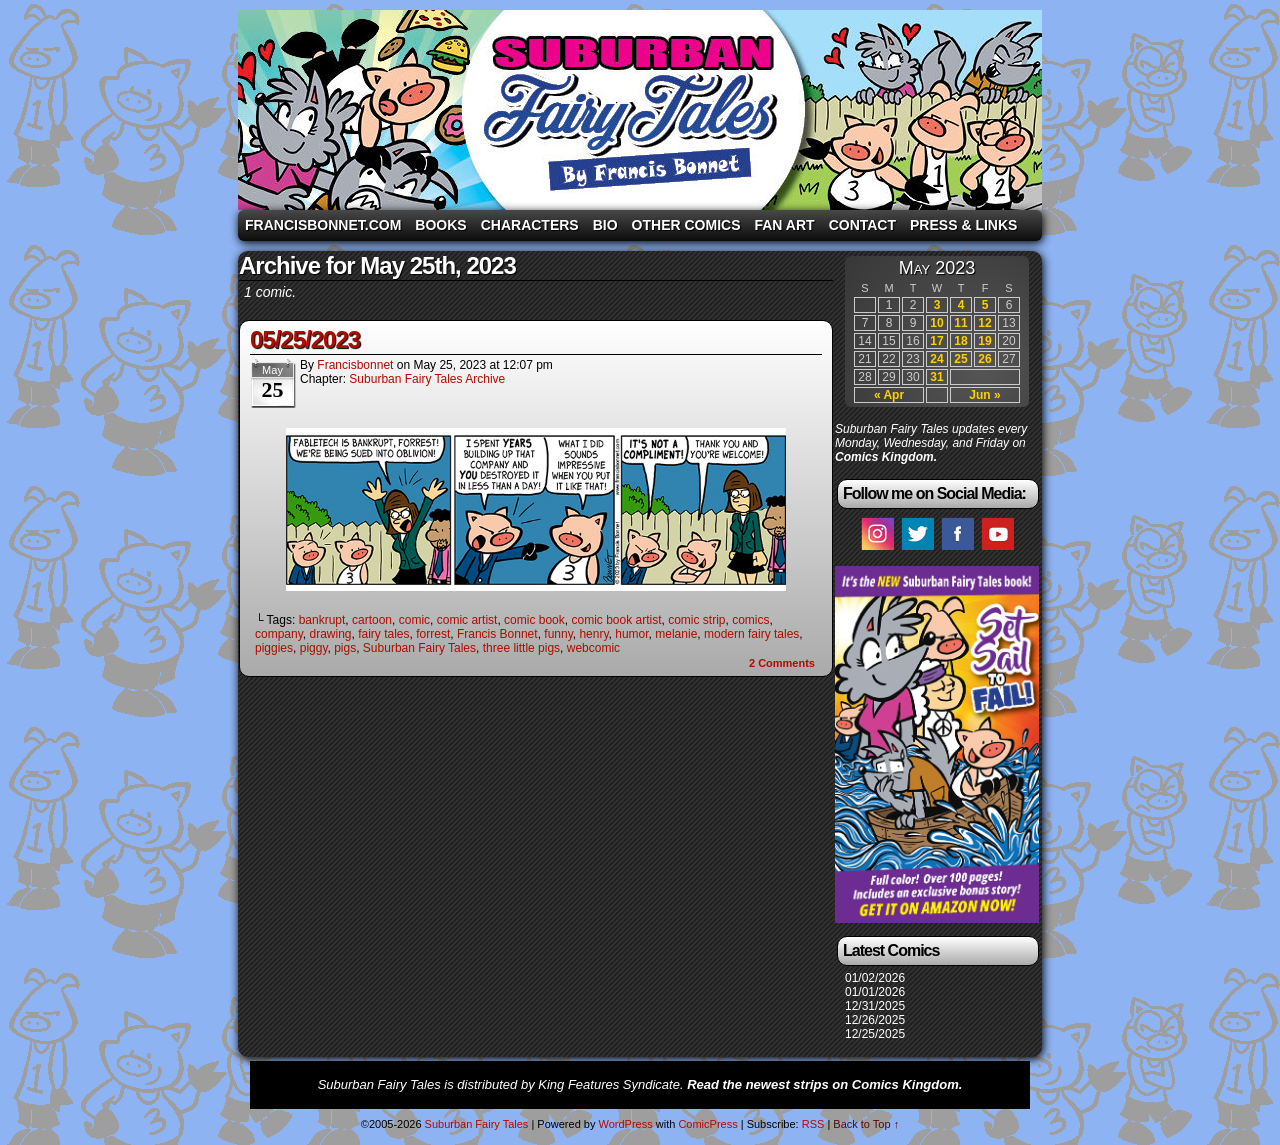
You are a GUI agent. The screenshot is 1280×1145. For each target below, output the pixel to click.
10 (936, 323)
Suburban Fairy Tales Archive (427, 379)
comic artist (467, 620)
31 (936, 377)
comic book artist (616, 620)
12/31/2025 (875, 1006)
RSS (813, 1124)
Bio (605, 225)
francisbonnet (355, 365)
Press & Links (963, 225)
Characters (530, 225)
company (279, 634)
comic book (534, 620)
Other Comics (686, 225)
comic (414, 620)
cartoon (372, 620)
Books (440, 225)
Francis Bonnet (497, 634)
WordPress (625, 1124)
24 (936, 359)
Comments (782, 663)
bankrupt (322, 620)
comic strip (696, 620)
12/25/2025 (875, 1034)
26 (984, 359)
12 (984, 323)
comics (750, 620)
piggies (274, 648)
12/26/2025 (875, 1020)
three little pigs (521, 648)
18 (960, 341)
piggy (314, 648)
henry (593, 634)
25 (960, 359)
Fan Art (784, 225)
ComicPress (707, 1124)
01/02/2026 (875, 978)
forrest (433, 634)
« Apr (889, 395)
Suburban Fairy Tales (640, 110)
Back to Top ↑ (866, 1124)
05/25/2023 (305, 339)
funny (558, 634)
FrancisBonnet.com (323, 225)
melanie (676, 634)
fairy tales (383, 634)
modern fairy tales (751, 634)
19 (984, 341)
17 (936, 341)
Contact (862, 225)
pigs (345, 648)
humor (631, 634)
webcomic (593, 648)
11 (960, 323)
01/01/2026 (875, 992)
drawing (330, 634)
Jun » (984, 395)
